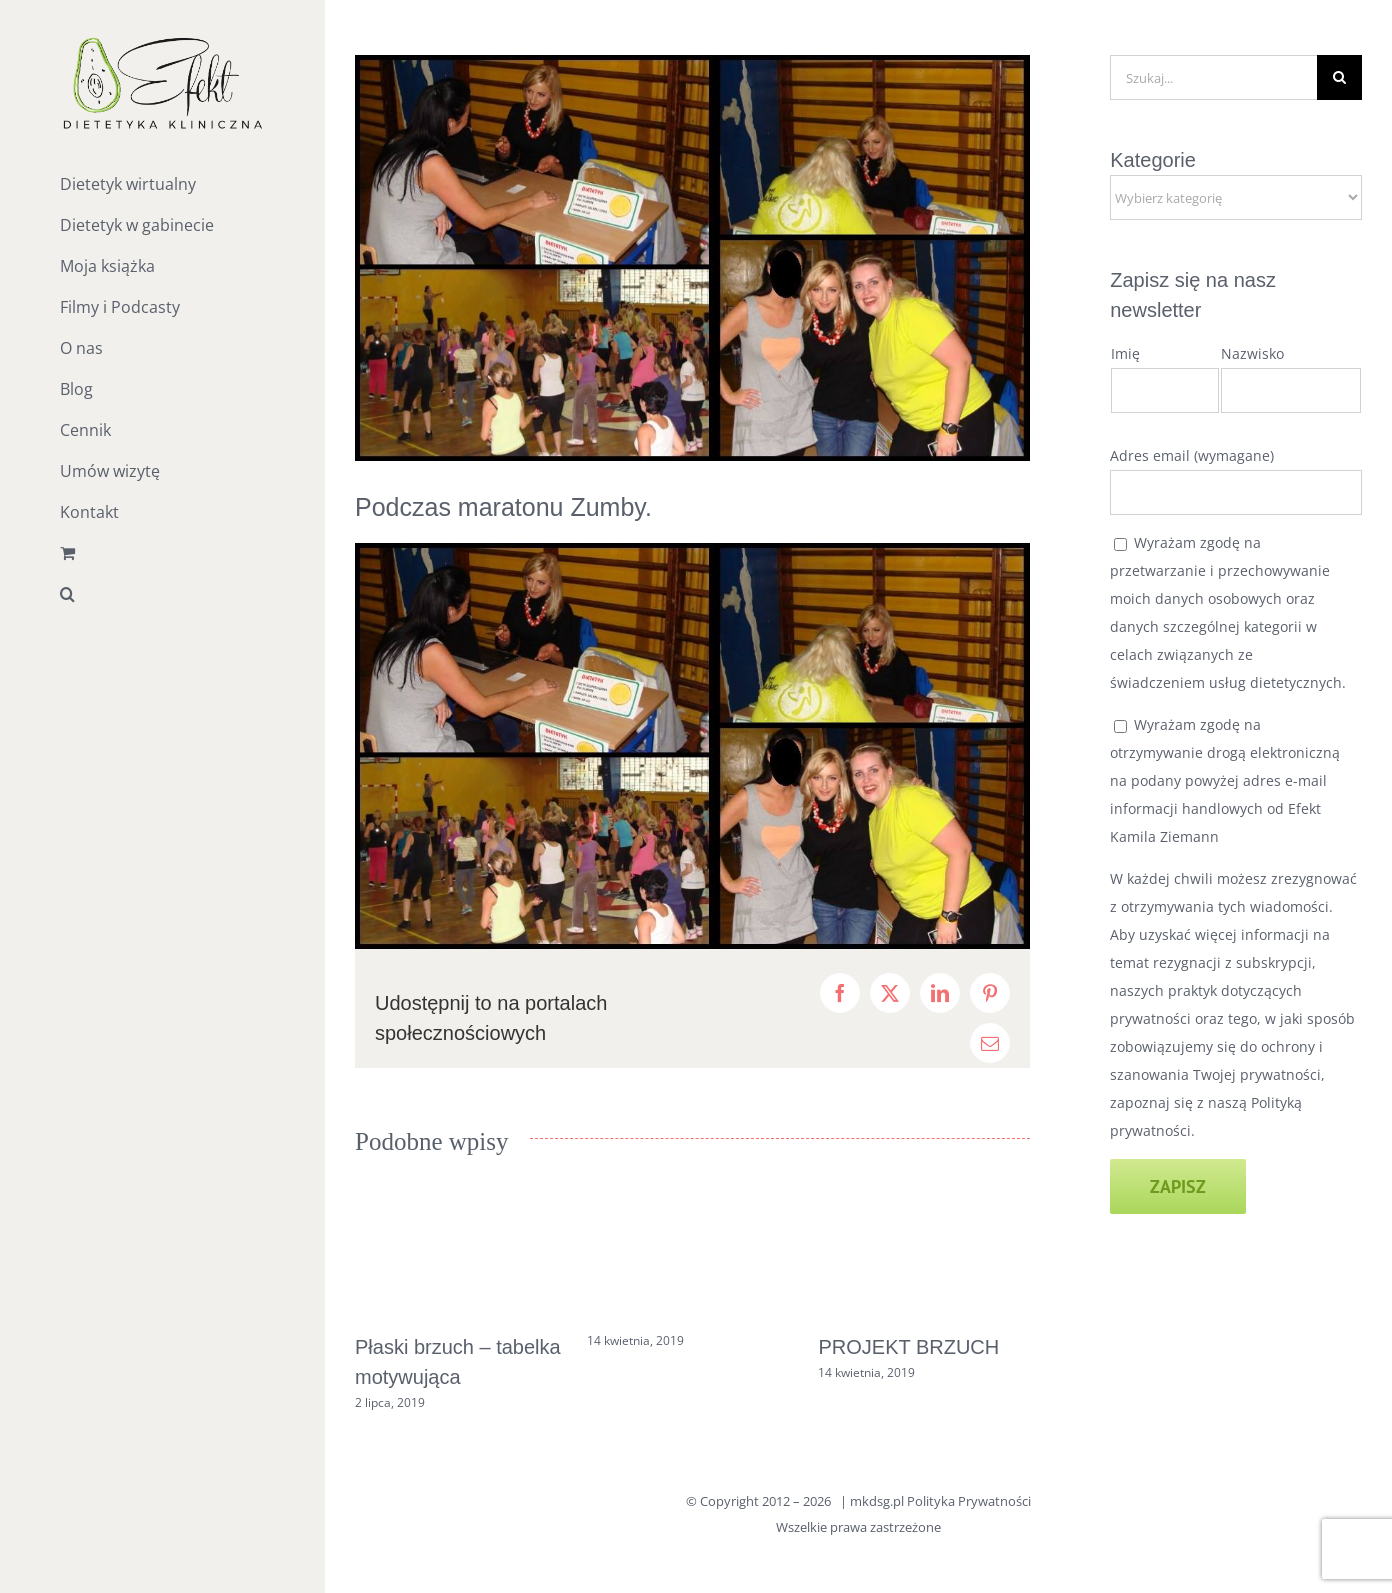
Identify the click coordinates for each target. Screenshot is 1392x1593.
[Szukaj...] (1213, 77)
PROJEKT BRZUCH (908, 1347)
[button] (162, 594)
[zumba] (692, 258)
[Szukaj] (1339, 77)
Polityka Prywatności (969, 1501)
